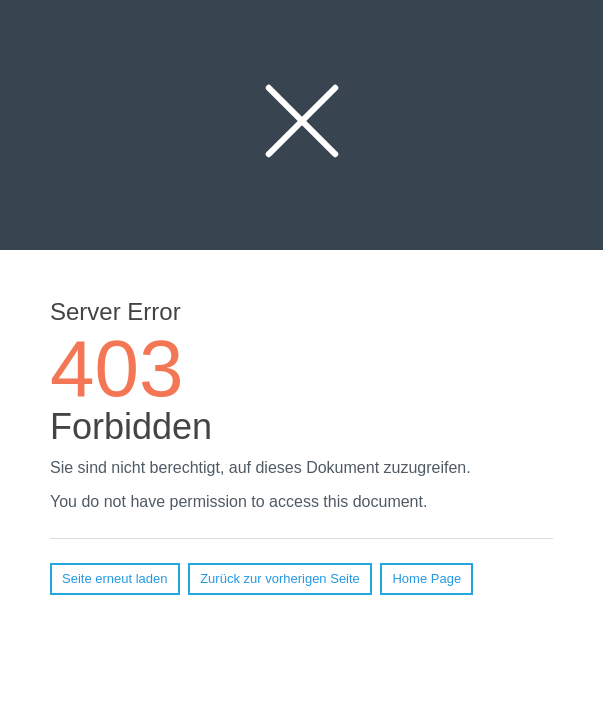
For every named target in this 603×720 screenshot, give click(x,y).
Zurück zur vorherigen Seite (280, 578)
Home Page (426, 578)
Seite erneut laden (115, 578)
